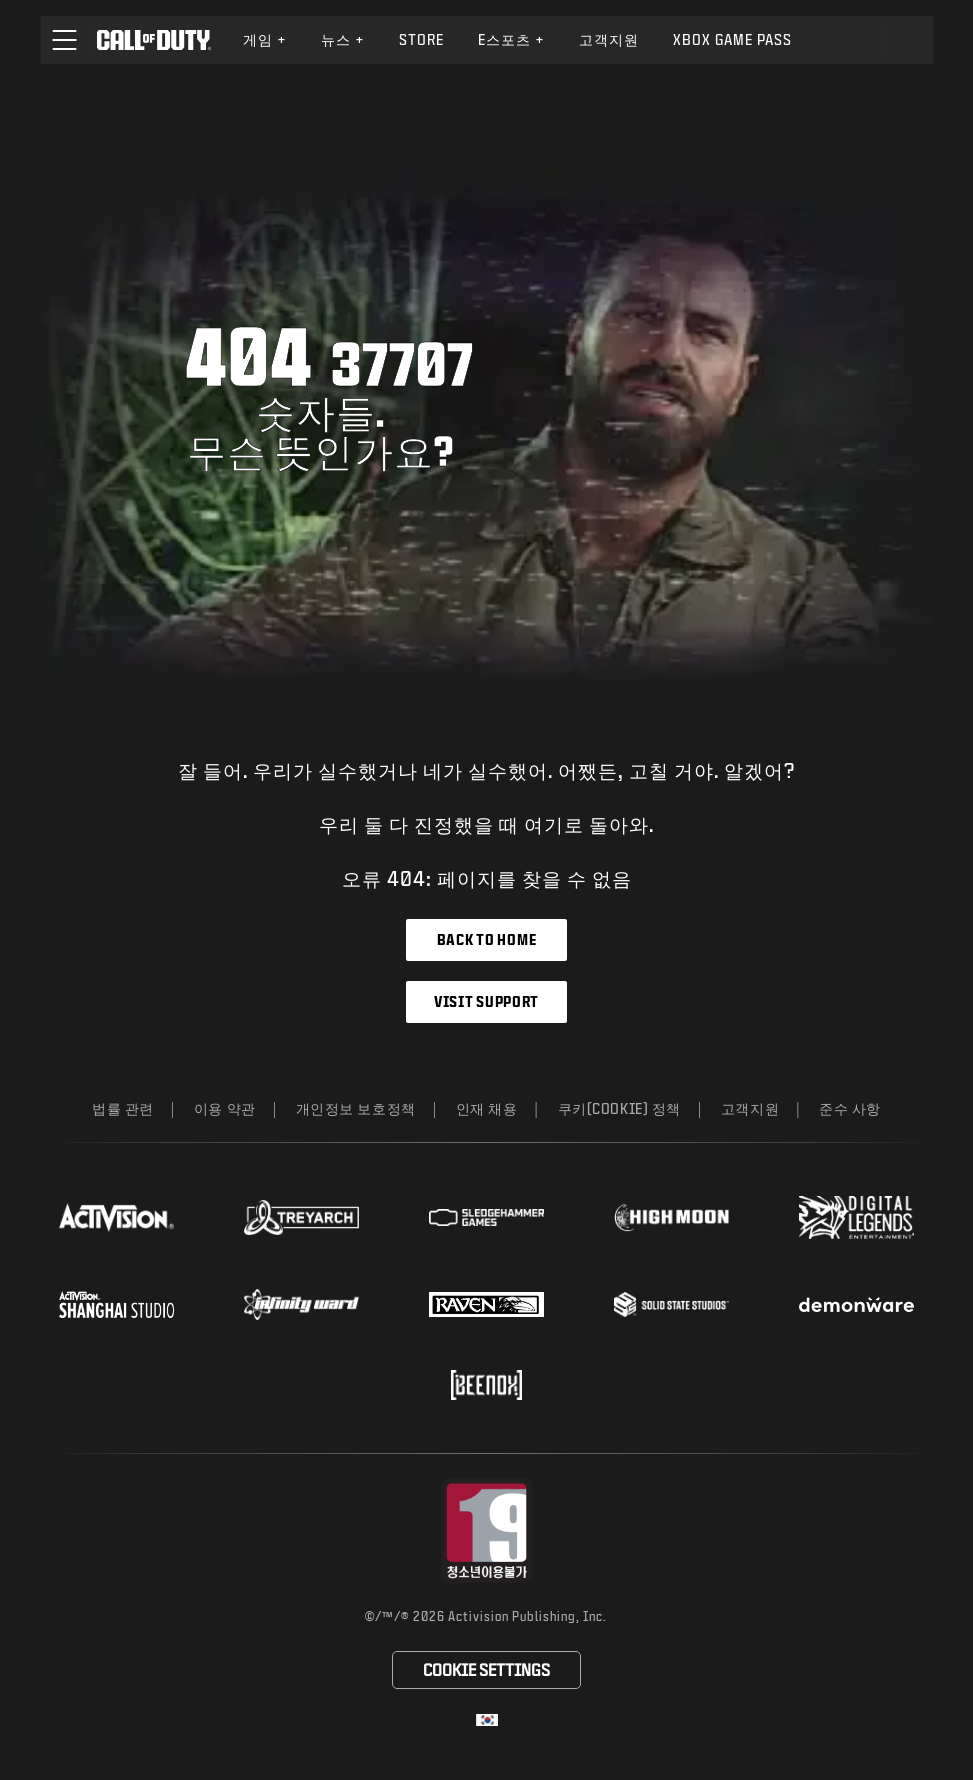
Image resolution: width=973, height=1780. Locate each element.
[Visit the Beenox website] (486, 1385)
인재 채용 (487, 1108)
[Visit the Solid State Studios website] (671, 1304)
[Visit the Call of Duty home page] (153, 40)
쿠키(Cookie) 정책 (619, 1108)
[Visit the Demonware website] (856, 1305)
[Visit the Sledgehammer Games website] (486, 1217)
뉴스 (343, 39)
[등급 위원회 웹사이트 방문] (486, 1530)
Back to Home (486, 939)
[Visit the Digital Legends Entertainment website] (856, 1218)
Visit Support (486, 1001)
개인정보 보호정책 (356, 1108)
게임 (265, 39)
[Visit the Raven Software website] (486, 1305)
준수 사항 (850, 1108)
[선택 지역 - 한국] (487, 1720)
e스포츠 (511, 39)
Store (421, 39)
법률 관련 (123, 1108)
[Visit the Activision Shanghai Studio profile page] (116, 1304)
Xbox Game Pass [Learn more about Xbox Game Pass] (732, 39)
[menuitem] (265, 40)
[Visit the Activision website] (116, 1217)
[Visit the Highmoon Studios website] (671, 1217)
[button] (64, 40)
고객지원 (750, 1108)
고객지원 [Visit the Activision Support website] (609, 39)
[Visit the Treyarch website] (301, 1218)
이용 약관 (225, 1108)
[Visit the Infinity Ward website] (301, 1304)
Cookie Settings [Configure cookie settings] (486, 1669)
